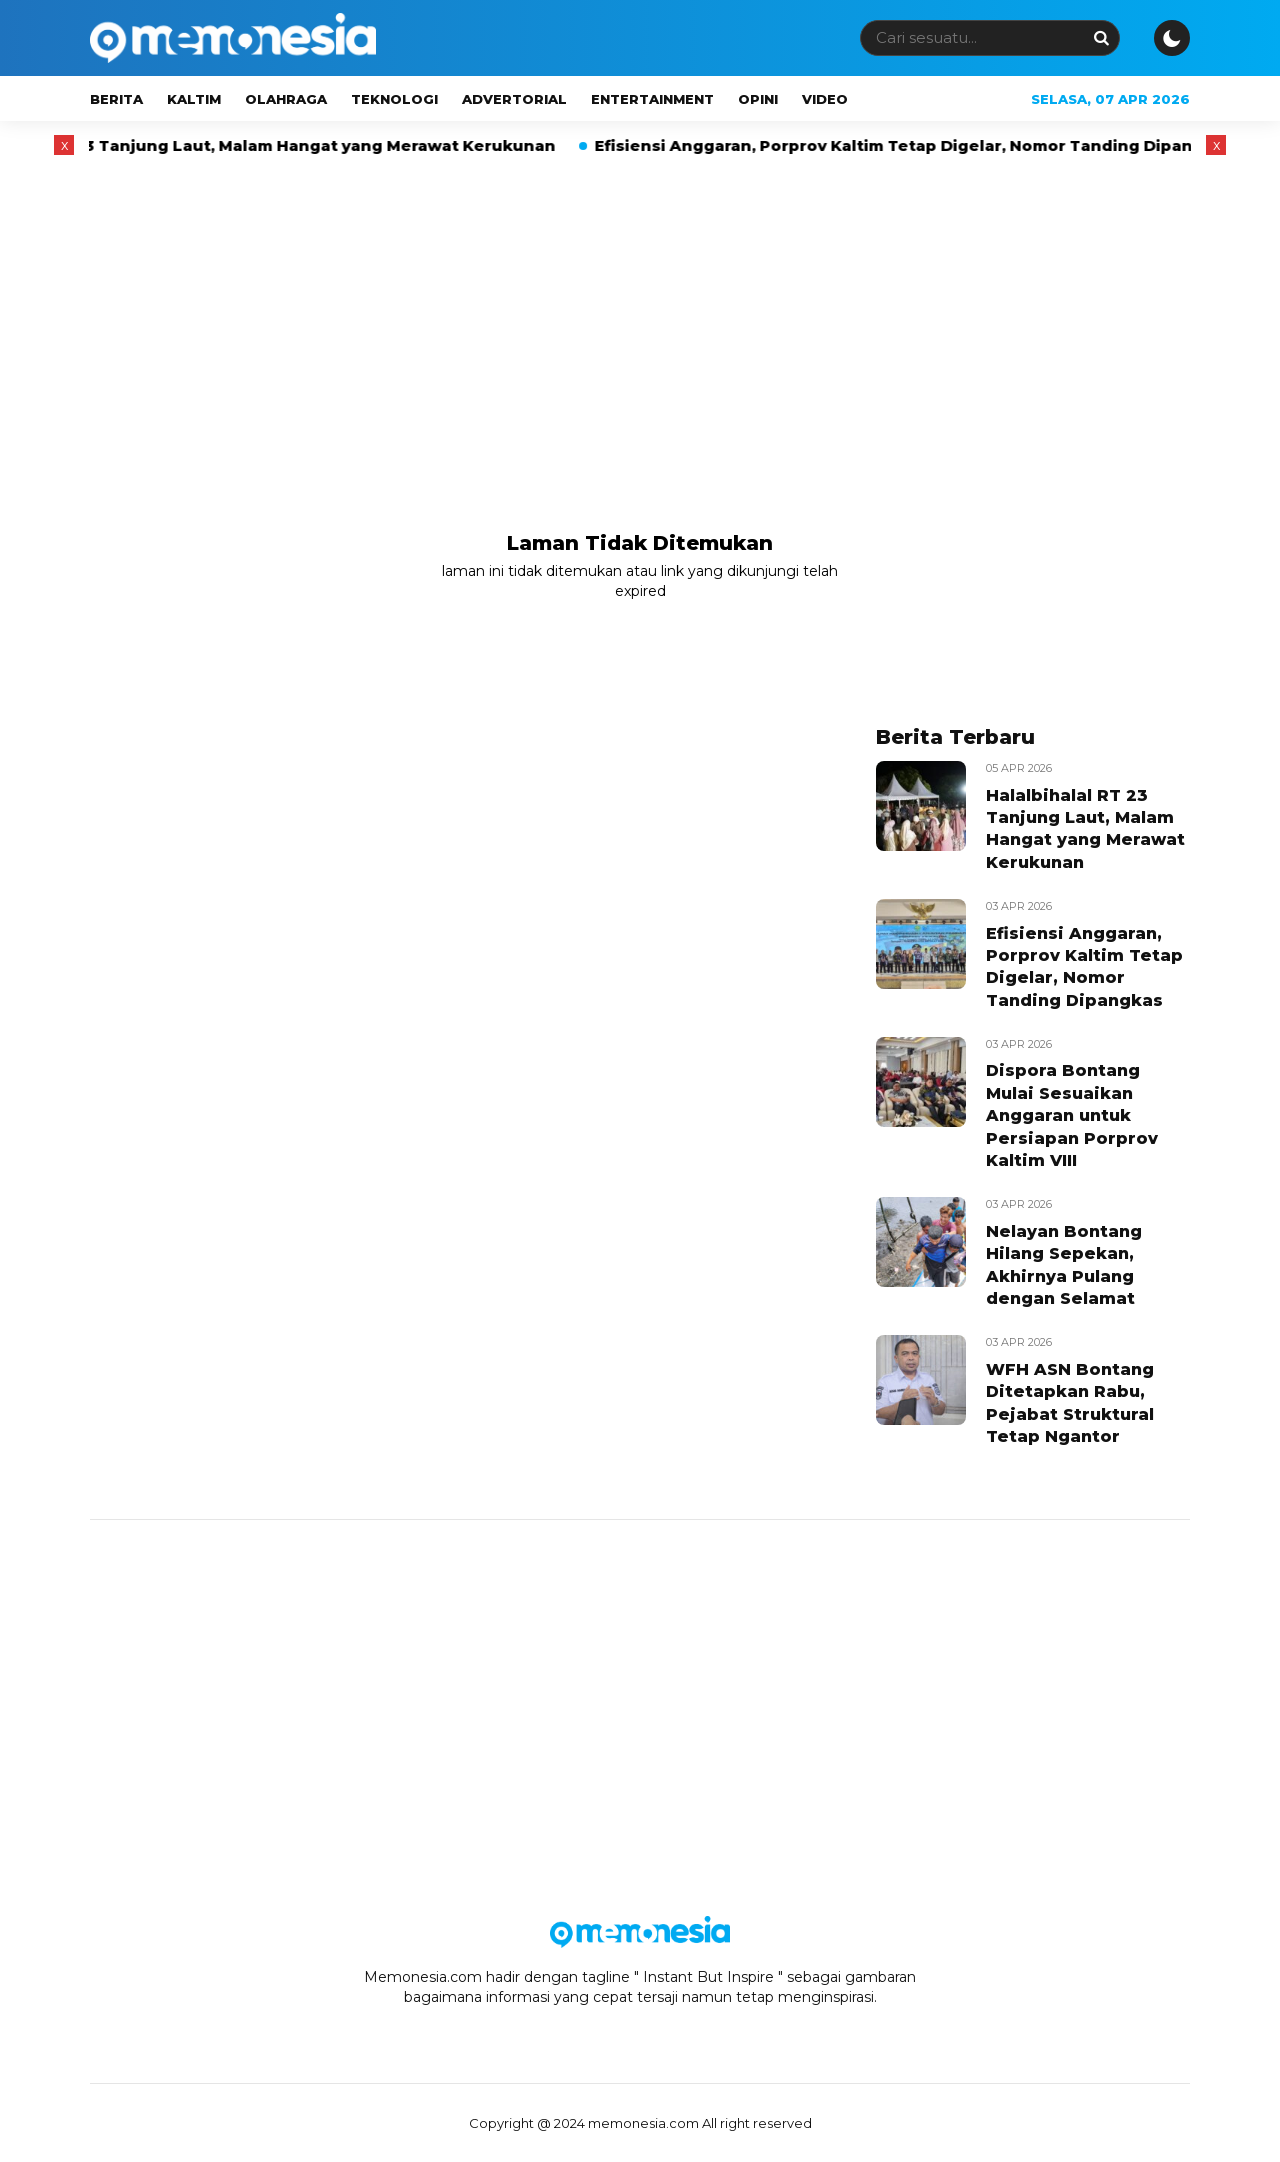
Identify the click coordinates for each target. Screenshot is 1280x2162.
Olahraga (286, 99)
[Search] (1101, 37)
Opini (758, 99)
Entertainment (652, 99)
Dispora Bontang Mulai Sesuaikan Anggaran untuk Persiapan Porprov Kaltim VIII (1072, 1115)
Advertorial (514, 99)
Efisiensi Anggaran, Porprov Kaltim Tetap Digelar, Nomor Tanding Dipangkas (936, 145)
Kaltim (194, 99)
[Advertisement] (640, 313)
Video (825, 99)
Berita (116, 99)
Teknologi (394, 99)
